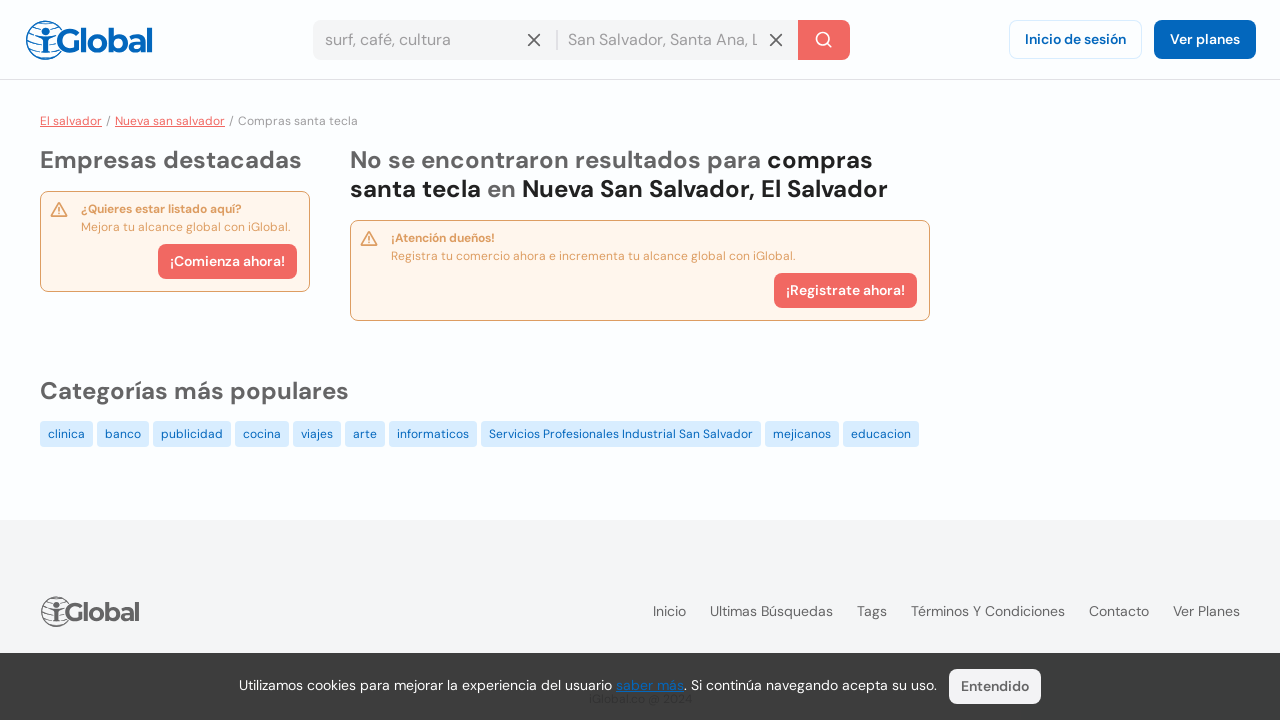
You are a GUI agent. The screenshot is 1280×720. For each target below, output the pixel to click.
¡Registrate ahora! (845, 290)
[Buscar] (824, 40)
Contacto (1119, 611)
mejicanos (802, 434)
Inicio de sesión (1075, 39)
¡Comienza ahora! (227, 261)
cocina (262, 434)
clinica (66, 434)
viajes (317, 434)
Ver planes (1205, 39)
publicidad (192, 434)
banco (123, 434)
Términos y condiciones (988, 611)
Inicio (669, 611)
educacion (881, 434)
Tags (872, 611)
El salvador (71, 121)
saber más (650, 685)
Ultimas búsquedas (771, 611)
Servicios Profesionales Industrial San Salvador (621, 434)
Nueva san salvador (170, 121)
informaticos (433, 434)
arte (365, 434)
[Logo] (89, 40)
